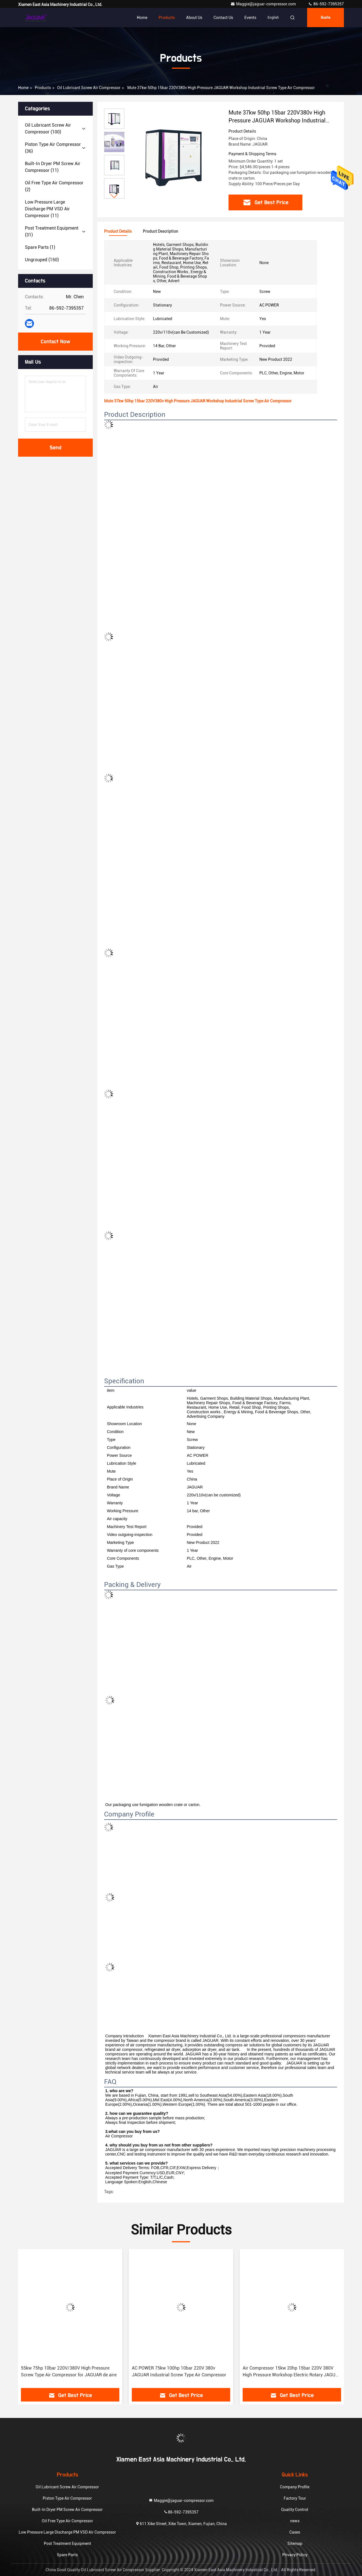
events (250, 17)
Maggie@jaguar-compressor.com (263, 4)
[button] (114, 196)
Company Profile (294, 2487)
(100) (48, 128)
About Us (194, 17)
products (43, 87)
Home (142, 17)
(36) (53, 148)
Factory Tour (295, 2498)
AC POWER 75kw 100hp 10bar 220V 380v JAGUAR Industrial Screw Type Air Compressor (179, 2371)
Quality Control (294, 2509)
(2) (54, 186)
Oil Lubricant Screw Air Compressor (88, 87)
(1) (40, 247)
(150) (42, 259)
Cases (294, 2532)
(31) (51, 231)
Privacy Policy (294, 2555)
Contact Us (223, 17)
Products (167, 17)
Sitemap (294, 2543)
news (294, 2521)
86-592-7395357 (326, 4)
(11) (52, 167)
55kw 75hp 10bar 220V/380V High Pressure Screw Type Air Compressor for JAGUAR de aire (69, 2371)
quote (325, 18)
